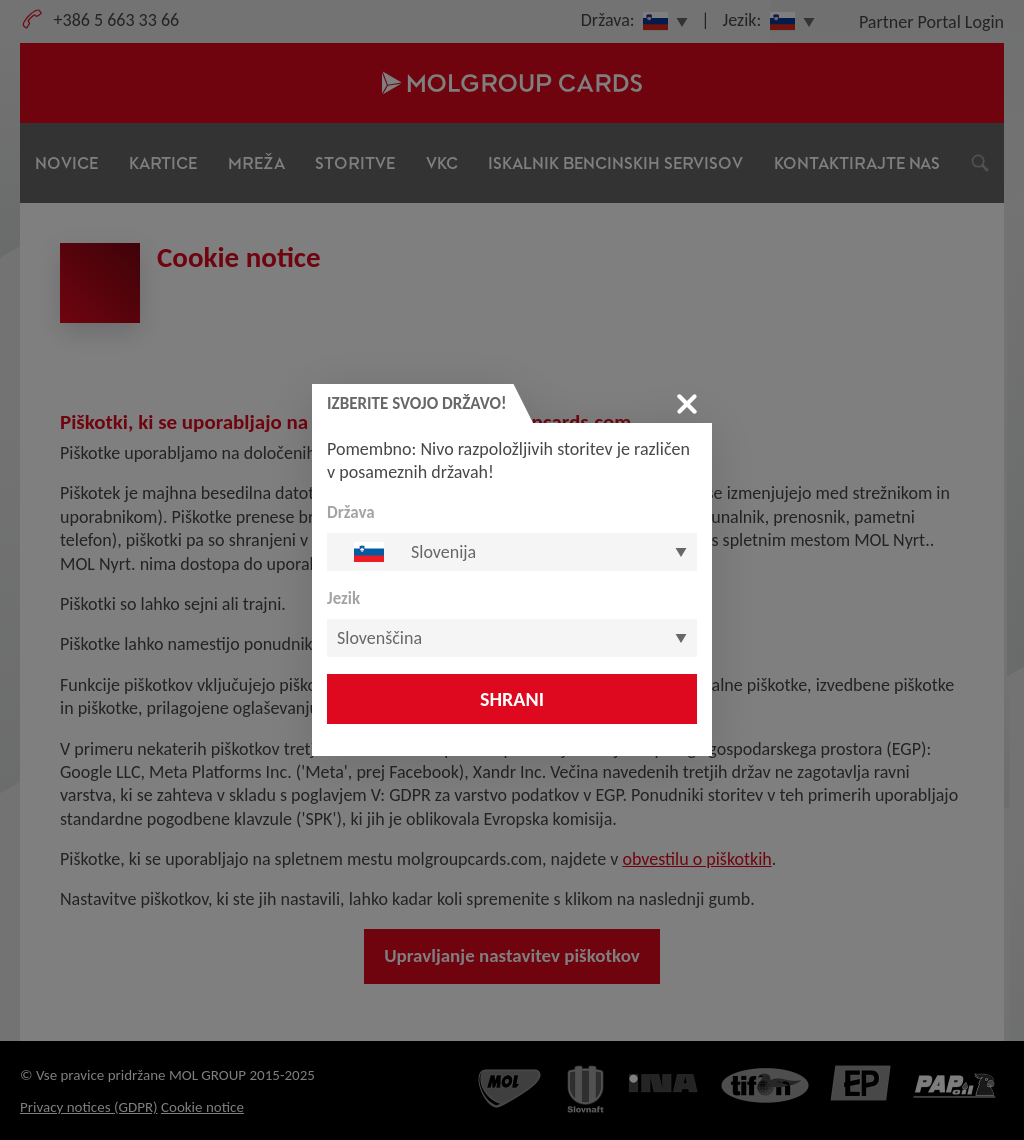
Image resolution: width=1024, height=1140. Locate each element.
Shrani (512, 699)
